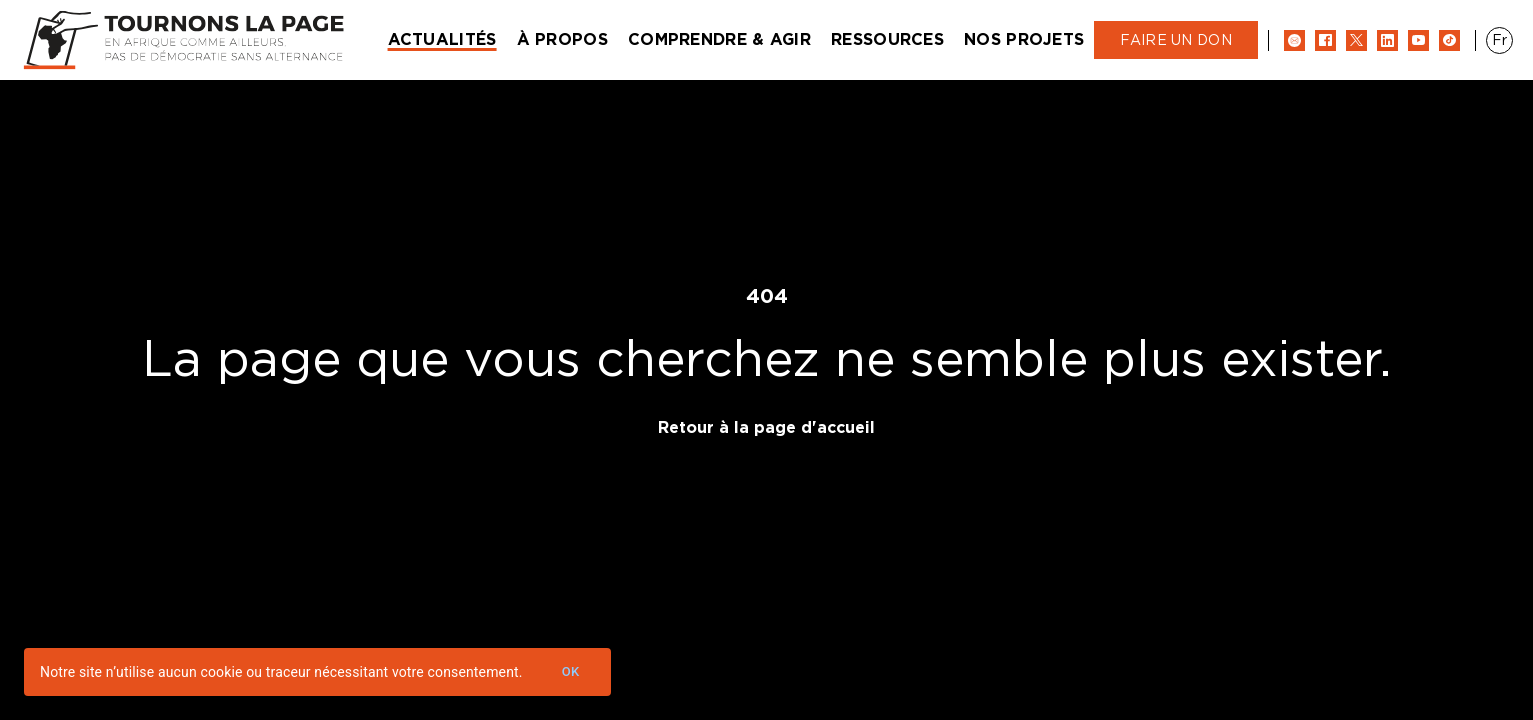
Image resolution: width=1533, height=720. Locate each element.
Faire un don (1176, 40)
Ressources (887, 39)
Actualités (442, 39)
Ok (571, 672)
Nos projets (1024, 39)
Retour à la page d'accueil (766, 427)
